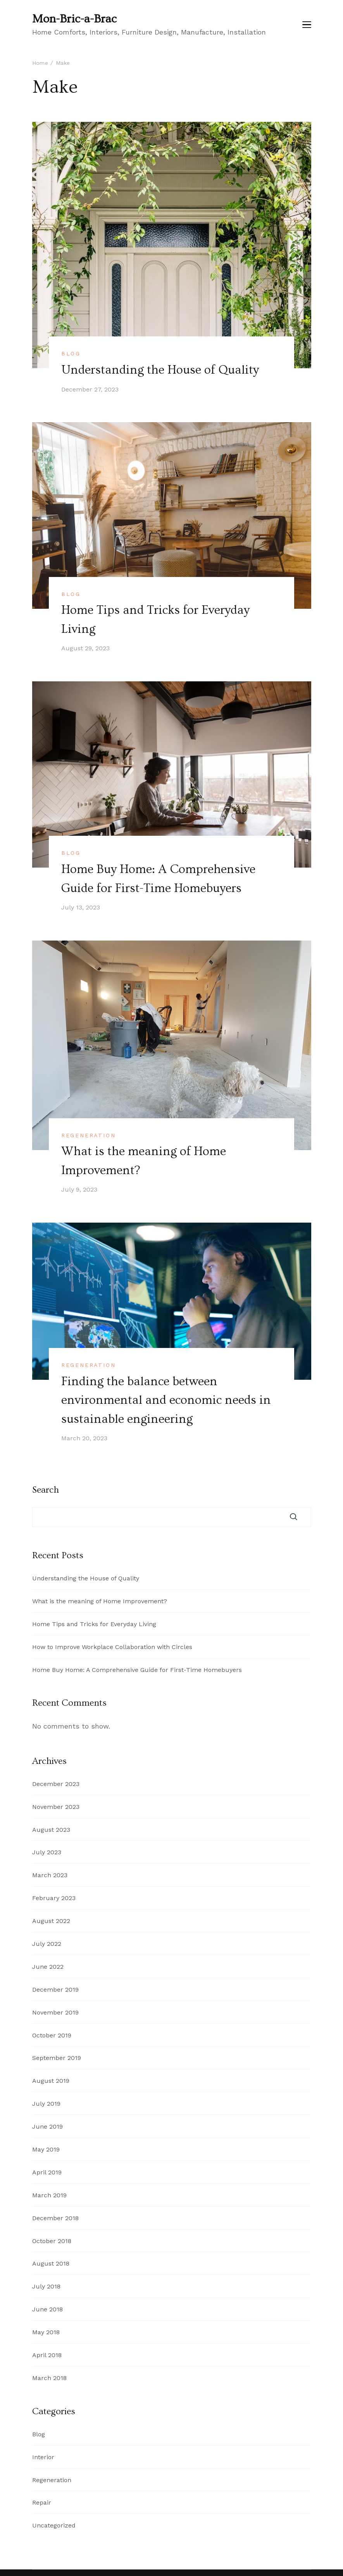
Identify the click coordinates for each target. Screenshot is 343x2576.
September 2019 (56, 2056)
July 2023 (46, 1850)
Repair (41, 2500)
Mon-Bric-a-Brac (74, 19)
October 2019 (51, 2033)
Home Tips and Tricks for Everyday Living (94, 1622)
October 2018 (51, 2239)
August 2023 (51, 1827)
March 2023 (49, 1873)
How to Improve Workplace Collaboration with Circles (112, 1645)
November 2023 (55, 1805)
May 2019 (46, 2147)
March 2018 (49, 2376)
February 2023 (54, 1896)
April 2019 (47, 2170)
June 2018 (47, 2307)
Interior (43, 2455)
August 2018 (50, 2261)
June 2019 (47, 2124)
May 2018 (46, 2330)
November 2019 (55, 2010)
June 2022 (48, 1964)
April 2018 (47, 2353)
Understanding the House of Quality (161, 370)
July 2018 (46, 2284)
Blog (71, 353)
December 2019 (55, 1987)
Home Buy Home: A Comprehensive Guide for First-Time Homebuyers (137, 1668)
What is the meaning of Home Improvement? (99, 1599)
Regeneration (88, 1134)
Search (45, 1488)
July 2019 (46, 2101)
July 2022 (46, 1941)
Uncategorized (54, 2523)
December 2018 (55, 2216)
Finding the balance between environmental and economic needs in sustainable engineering (166, 1398)
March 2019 (49, 2193)
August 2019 (50, 2078)
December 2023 (55, 1782)
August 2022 (51, 1919)
